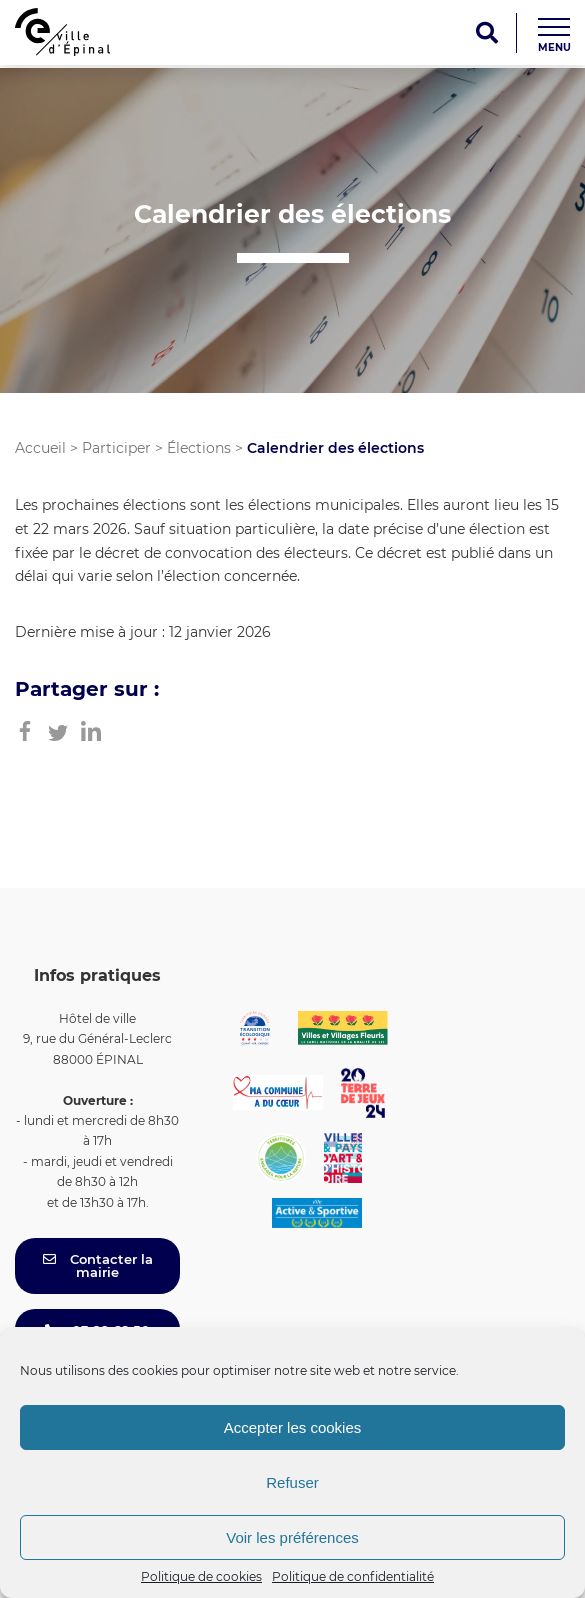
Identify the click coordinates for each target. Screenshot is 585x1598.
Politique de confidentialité (353, 1576)
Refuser (292, 1482)
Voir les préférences (292, 1537)
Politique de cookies (201, 1576)
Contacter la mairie (98, 1265)
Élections (199, 448)
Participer (116, 448)
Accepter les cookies (293, 1427)
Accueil (40, 448)
